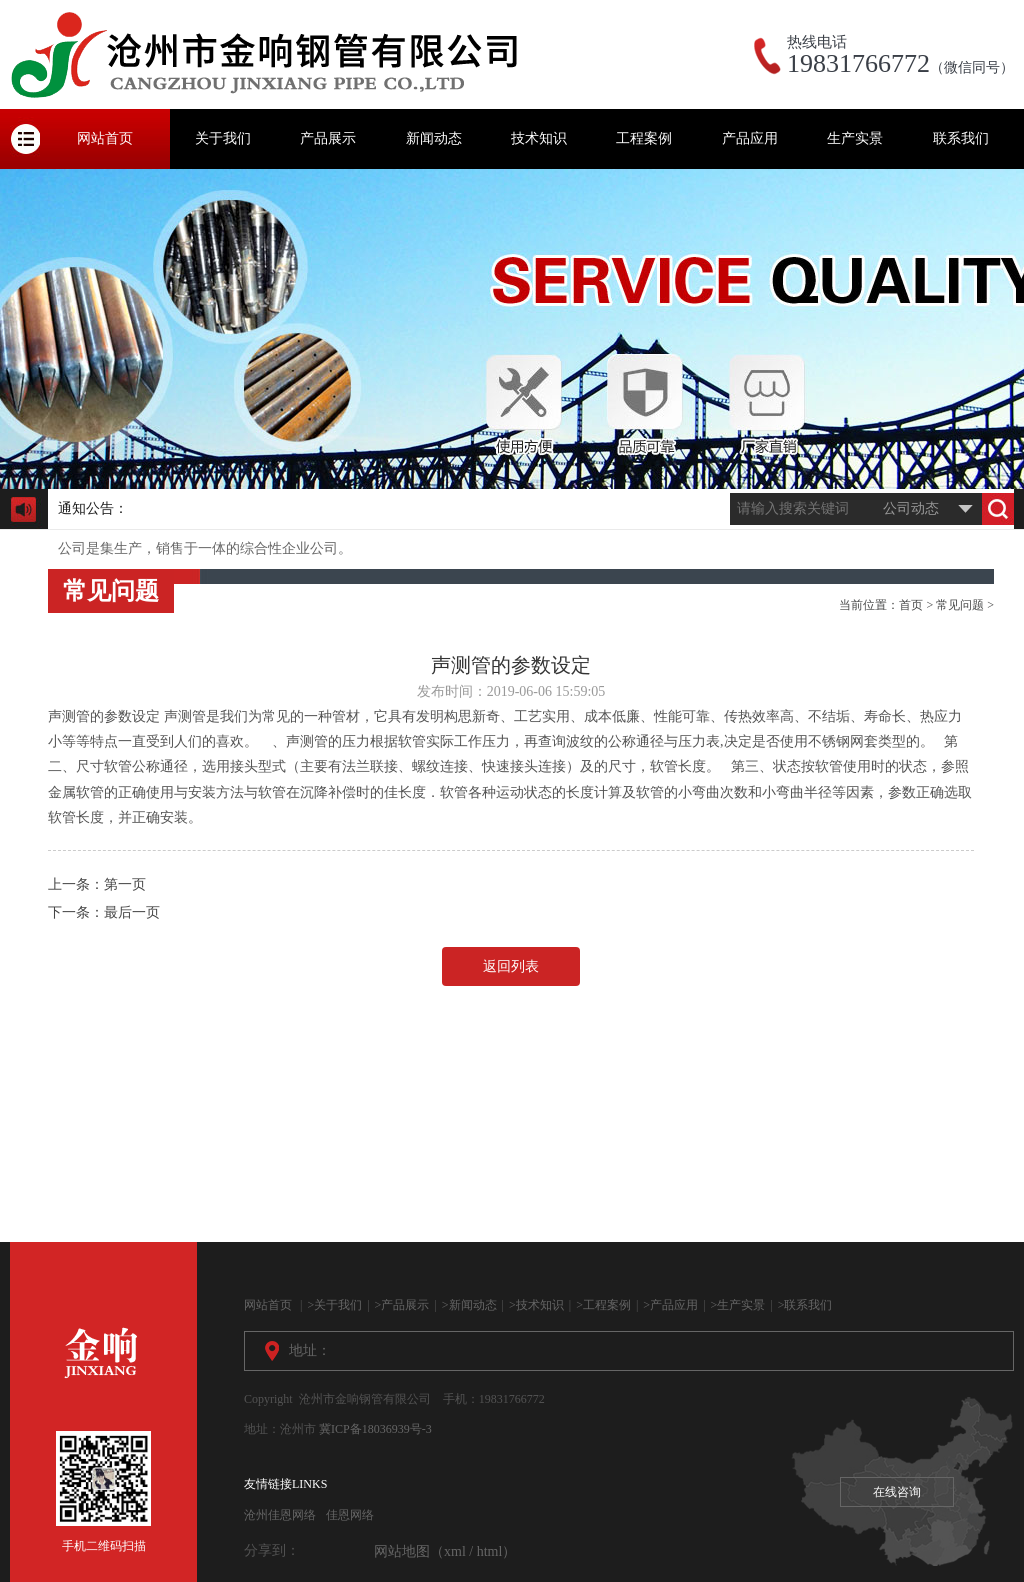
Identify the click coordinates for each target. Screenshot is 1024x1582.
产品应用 (750, 138)
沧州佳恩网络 (280, 1515)
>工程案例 (603, 1305)
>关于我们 (334, 1305)
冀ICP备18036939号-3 (375, 1429)
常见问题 (960, 605)
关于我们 (223, 138)
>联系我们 (805, 1305)
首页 (911, 605)
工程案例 (644, 138)
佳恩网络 (350, 1515)
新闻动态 (434, 138)
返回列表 (511, 966)
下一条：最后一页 (104, 912)
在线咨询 (897, 1492)
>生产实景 (738, 1305)
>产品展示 (402, 1305)
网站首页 (105, 138)
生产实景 (855, 138)
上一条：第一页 (97, 884)
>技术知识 (536, 1305)
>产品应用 (670, 1305)
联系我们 (961, 138)
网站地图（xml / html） (445, 1551)
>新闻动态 (469, 1305)
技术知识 (539, 138)
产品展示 (328, 138)
